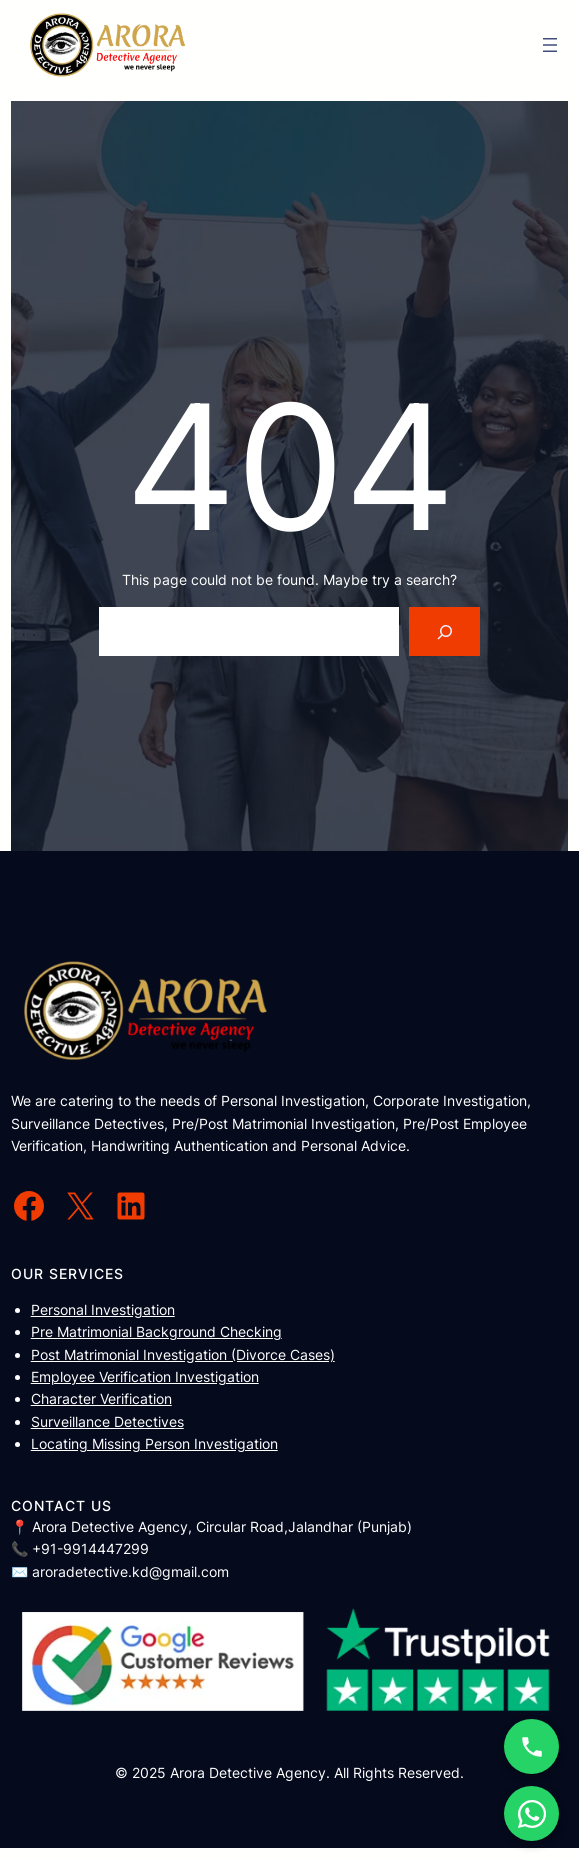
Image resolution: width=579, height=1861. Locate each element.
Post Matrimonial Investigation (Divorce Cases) (183, 1354)
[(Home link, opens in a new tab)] (108, 45)
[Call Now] (531, 1746)
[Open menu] (550, 45)
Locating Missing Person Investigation (154, 1443)
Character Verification (101, 1398)
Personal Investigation (103, 1309)
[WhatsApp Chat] (531, 1813)
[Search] (444, 631)
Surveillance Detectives (107, 1421)
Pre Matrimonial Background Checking (156, 1331)
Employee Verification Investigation (145, 1376)
